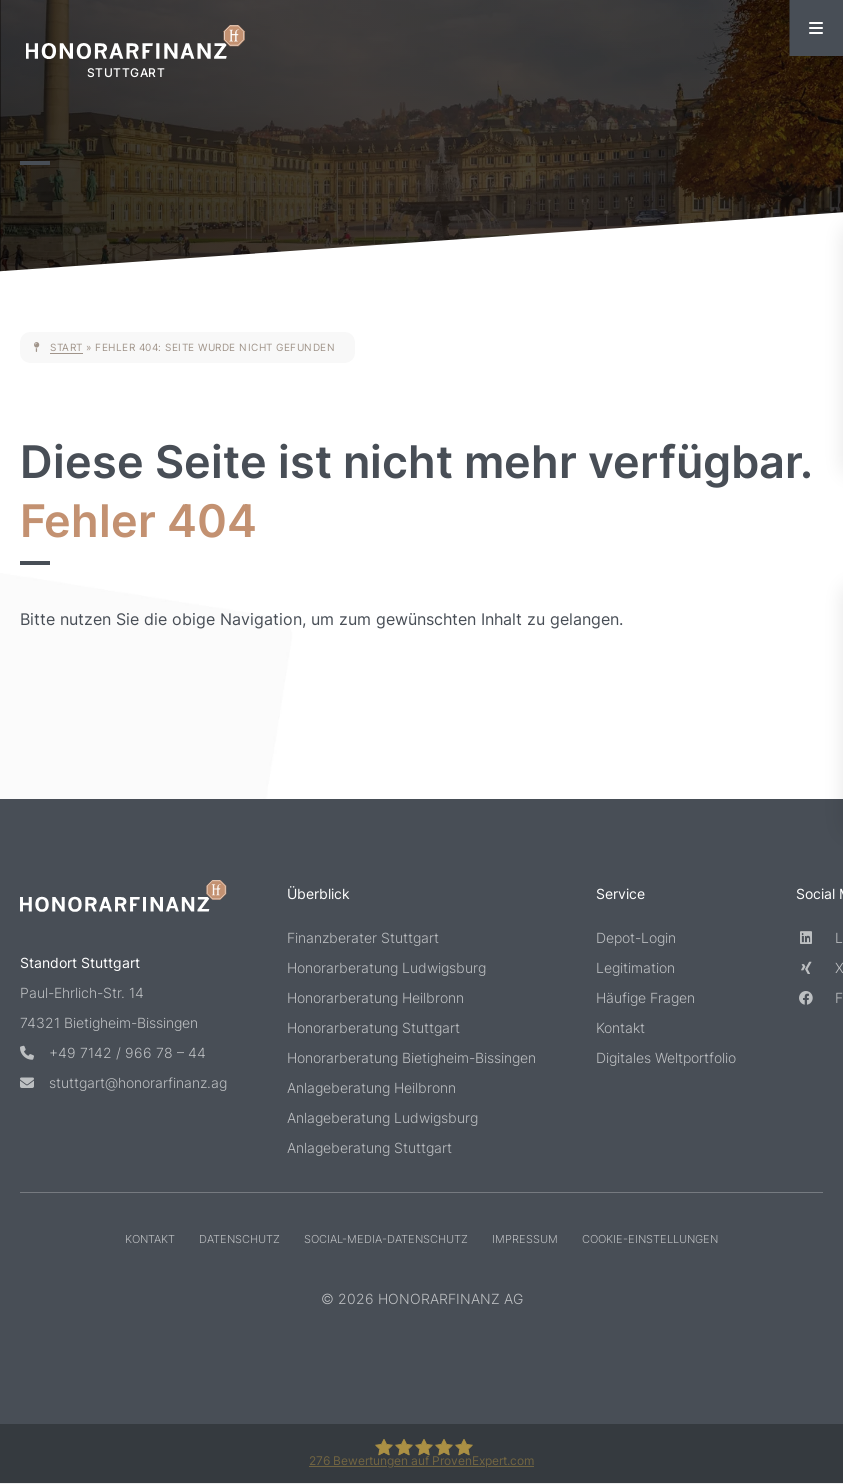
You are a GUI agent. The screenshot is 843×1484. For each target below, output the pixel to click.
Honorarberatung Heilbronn (375, 997)
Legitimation (635, 967)
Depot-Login (636, 937)
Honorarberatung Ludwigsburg (386, 967)
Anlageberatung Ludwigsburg (382, 1117)
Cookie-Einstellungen (650, 1239)
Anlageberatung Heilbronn (371, 1087)
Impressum (525, 1239)
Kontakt (620, 1027)
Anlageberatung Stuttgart (369, 1147)
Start (66, 347)
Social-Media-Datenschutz (386, 1239)
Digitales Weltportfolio (666, 1057)
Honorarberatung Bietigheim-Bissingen (411, 1057)
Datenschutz (239, 1239)
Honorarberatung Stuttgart (373, 1027)
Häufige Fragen (645, 997)
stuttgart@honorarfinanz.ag (123, 1082)
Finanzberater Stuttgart (363, 937)
